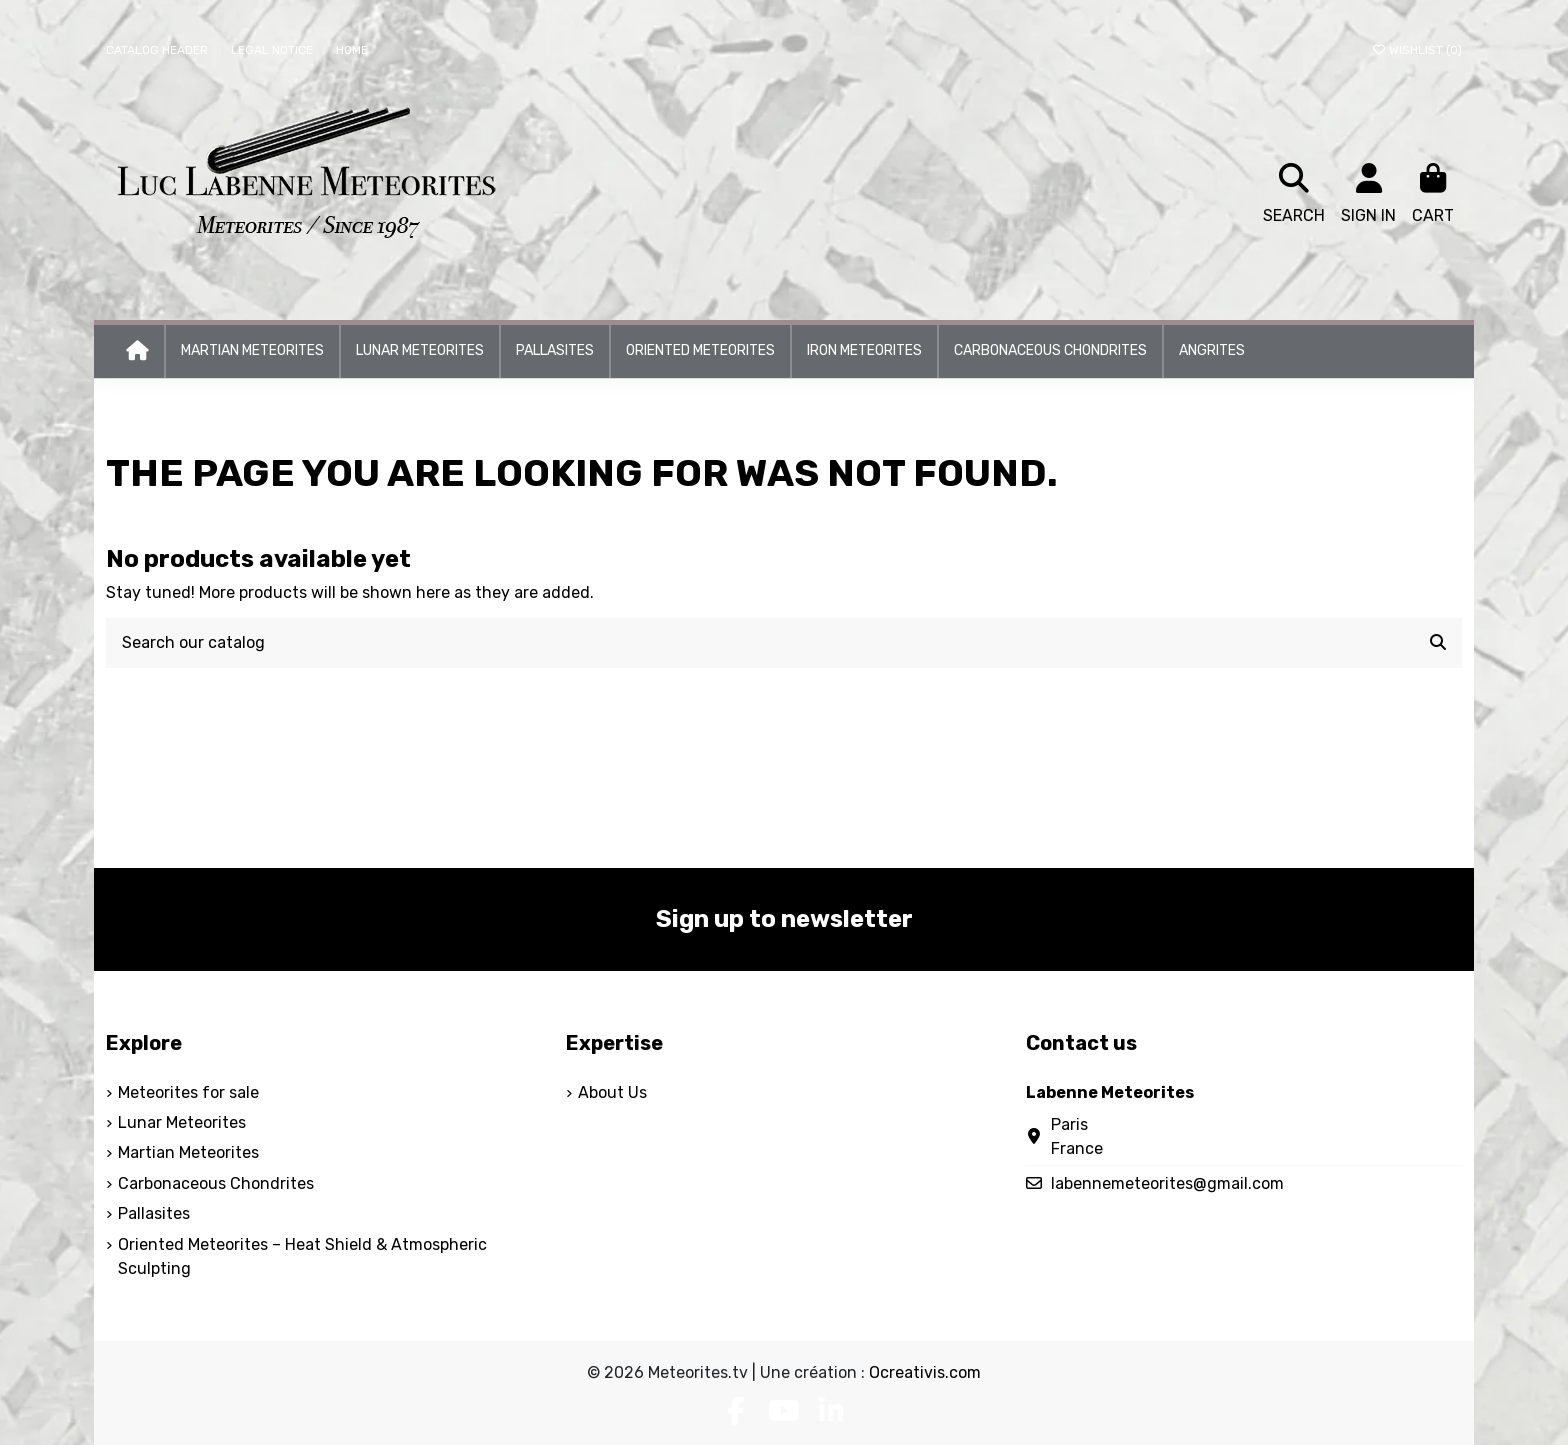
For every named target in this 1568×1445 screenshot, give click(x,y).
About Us (612, 1092)
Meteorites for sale (188, 1092)
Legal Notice (273, 50)
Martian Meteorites (188, 1152)
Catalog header (158, 50)
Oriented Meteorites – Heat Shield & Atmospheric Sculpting (302, 1256)
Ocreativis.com (925, 1372)
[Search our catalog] (1438, 643)
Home (352, 50)
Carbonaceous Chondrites (216, 1183)
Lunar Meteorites (182, 1122)
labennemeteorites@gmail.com (1167, 1183)
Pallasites (154, 1213)
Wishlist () (1416, 50)
